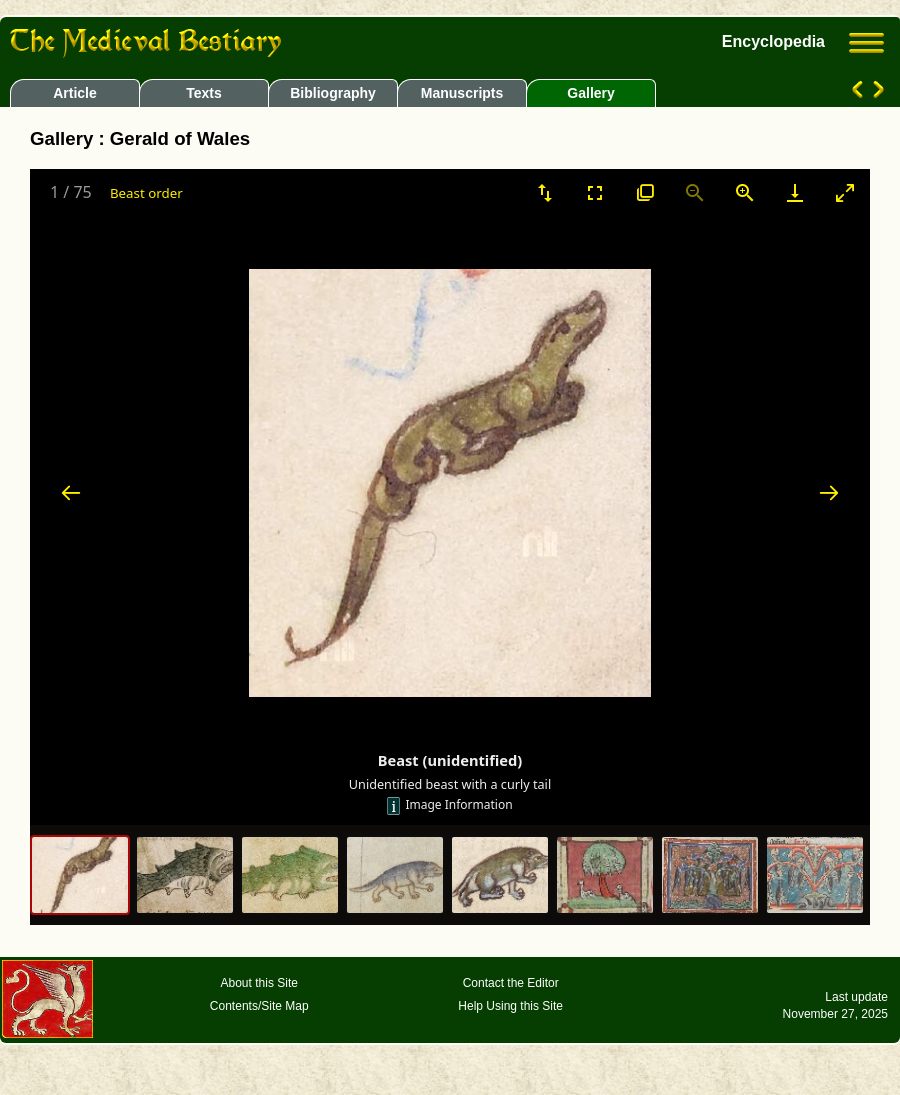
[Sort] (545, 192)
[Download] (795, 192)
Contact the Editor (511, 983)
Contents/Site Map (259, 1006)
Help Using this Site (510, 1006)
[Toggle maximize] (845, 192)
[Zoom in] (745, 192)
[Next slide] (829, 492)
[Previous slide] (71, 492)
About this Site (259, 983)
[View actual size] (645, 192)
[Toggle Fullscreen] (595, 192)
